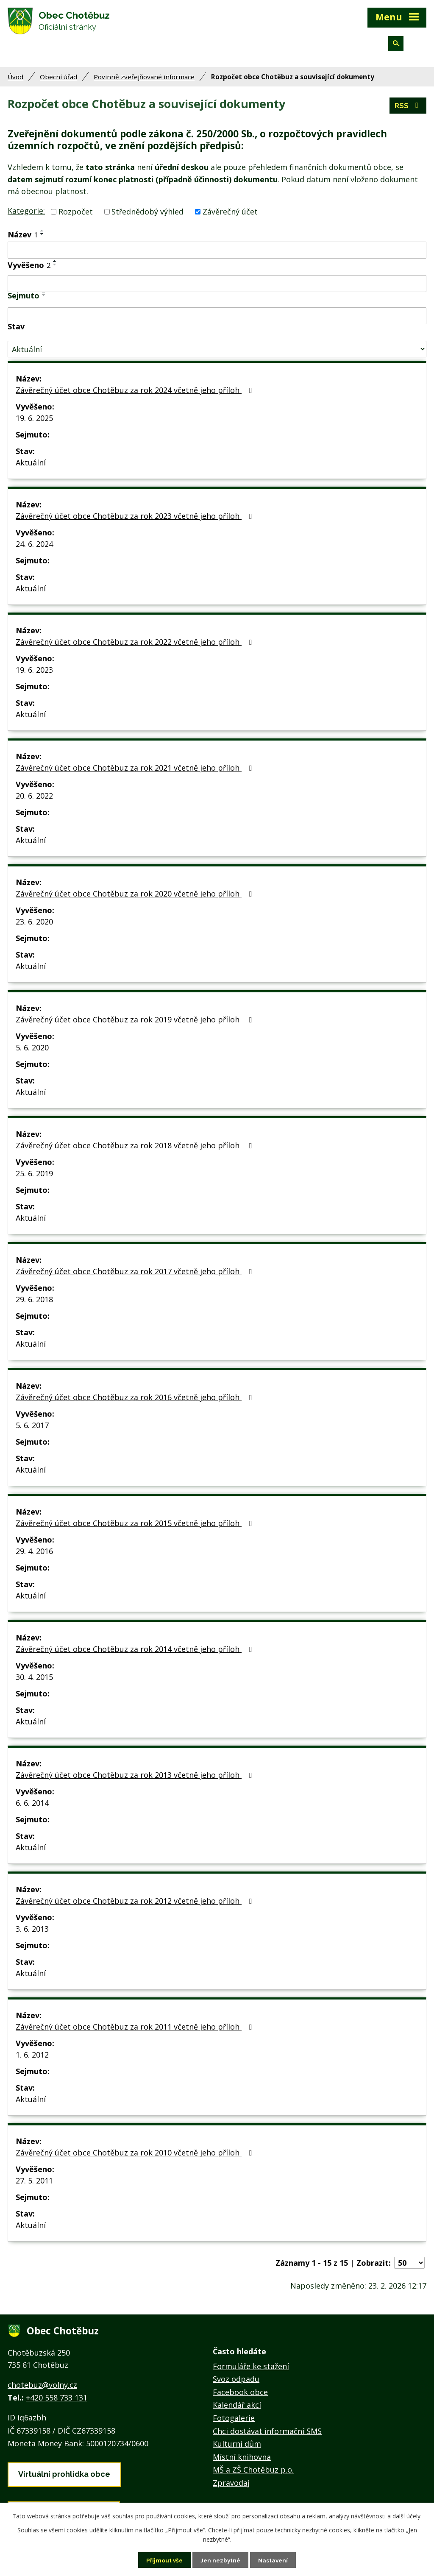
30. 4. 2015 (34, 1681)
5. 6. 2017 (32, 1429)
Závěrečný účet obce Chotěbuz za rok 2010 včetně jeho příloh (135, 2156)
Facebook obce (240, 2396)
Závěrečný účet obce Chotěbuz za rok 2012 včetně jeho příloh (135, 1904)
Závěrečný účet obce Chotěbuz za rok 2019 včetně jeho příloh (135, 1023)
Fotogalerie (234, 2422)
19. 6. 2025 (34, 422)
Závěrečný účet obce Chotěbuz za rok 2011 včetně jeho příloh (135, 2030)
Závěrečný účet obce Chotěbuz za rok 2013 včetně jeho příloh (135, 1779)
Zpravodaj (231, 2486)
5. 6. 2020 (32, 1051)
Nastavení (274, 2560)
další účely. (407, 2516)
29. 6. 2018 (34, 1303)
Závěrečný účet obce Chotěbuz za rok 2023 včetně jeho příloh (135, 520)
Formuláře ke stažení (251, 2370)
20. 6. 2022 (34, 799)
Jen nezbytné (220, 2560)
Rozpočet (75, 215)
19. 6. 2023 (34, 673)
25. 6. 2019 (34, 1177)
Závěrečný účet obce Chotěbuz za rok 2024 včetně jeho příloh (135, 394)
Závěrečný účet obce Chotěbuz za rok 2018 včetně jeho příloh (135, 1149)
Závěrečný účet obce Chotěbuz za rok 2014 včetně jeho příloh (135, 1653)
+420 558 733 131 (56, 2401)
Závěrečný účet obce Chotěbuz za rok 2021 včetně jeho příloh (135, 771)
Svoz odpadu (236, 2383)
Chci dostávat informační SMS (267, 2435)
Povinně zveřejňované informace (144, 80)
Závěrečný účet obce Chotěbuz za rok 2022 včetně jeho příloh (135, 646)
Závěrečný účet (230, 215)
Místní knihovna (242, 2461)
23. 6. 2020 (34, 925)
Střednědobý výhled (147, 215)
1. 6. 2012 (32, 2058)
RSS (408, 108)
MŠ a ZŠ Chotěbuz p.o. (253, 2473)
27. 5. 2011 (34, 2184)
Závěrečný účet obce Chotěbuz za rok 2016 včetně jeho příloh (135, 1401)
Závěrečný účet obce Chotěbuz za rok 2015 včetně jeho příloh (135, 1527)
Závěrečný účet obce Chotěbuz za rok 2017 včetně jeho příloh (135, 1275)
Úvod (15, 80)
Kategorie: (26, 214)
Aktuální (31, 466)
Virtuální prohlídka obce (64, 2478)
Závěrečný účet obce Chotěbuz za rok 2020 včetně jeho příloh (135, 897)
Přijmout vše (163, 2560)
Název (23, 238)
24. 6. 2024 (34, 548)
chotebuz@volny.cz (42, 2389)
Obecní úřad (58, 80)
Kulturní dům (237, 2447)
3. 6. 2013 (32, 1932)
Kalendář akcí (237, 2408)
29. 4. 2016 (34, 1555)
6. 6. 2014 (32, 1807)
